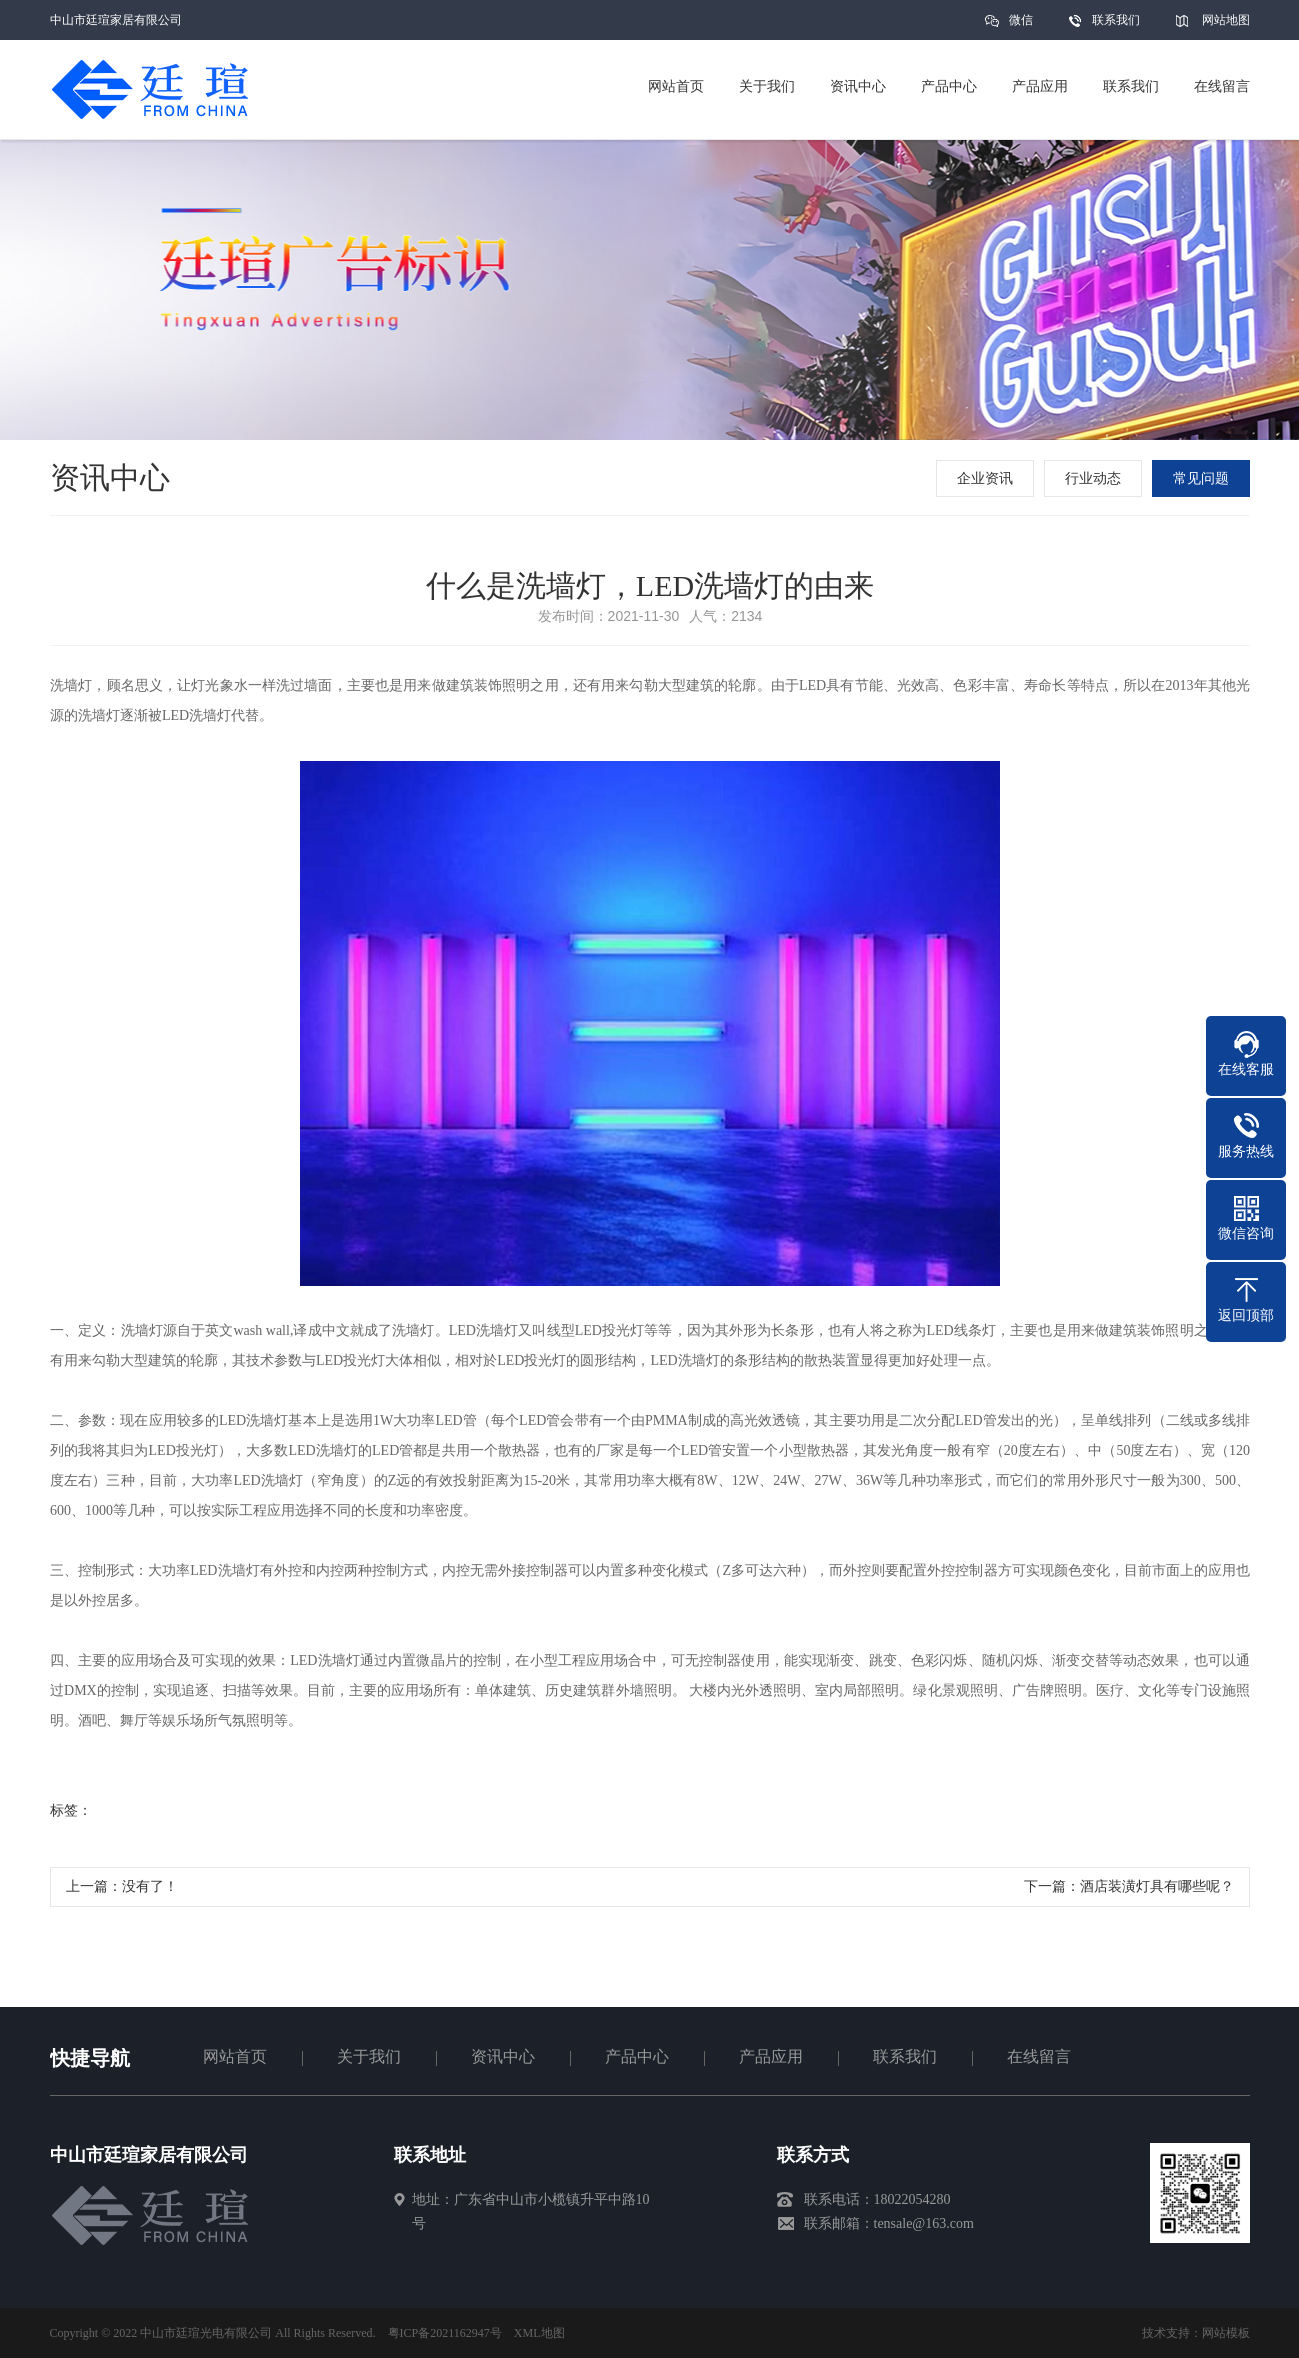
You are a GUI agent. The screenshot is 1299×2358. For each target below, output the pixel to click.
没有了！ (150, 1893)
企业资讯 (987, 478)
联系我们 (1116, 20)
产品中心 (637, 2056)
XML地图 (539, 2333)
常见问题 (1203, 478)
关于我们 (369, 2056)
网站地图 (1226, 20)
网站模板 (1226, 2333)
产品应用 (771, 2056)
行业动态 (1095, 478)
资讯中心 (503, 2056)
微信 (1021, 26)
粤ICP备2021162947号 (445, 2333)
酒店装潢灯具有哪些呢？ (1157, 1893)
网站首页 (235, 2056)
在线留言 (1039, 2056)
